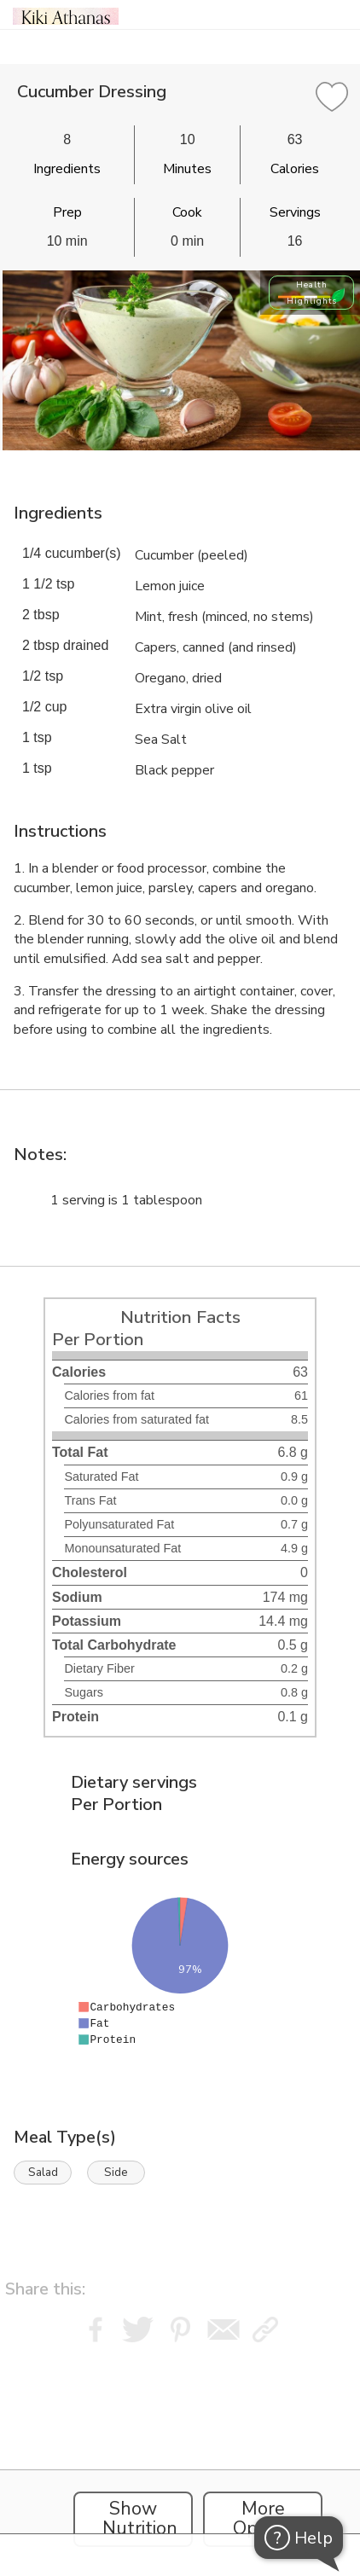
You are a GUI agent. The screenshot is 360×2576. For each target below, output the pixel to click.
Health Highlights (312, 292)
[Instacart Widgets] (180, 2455)
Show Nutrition (139, 2519)
